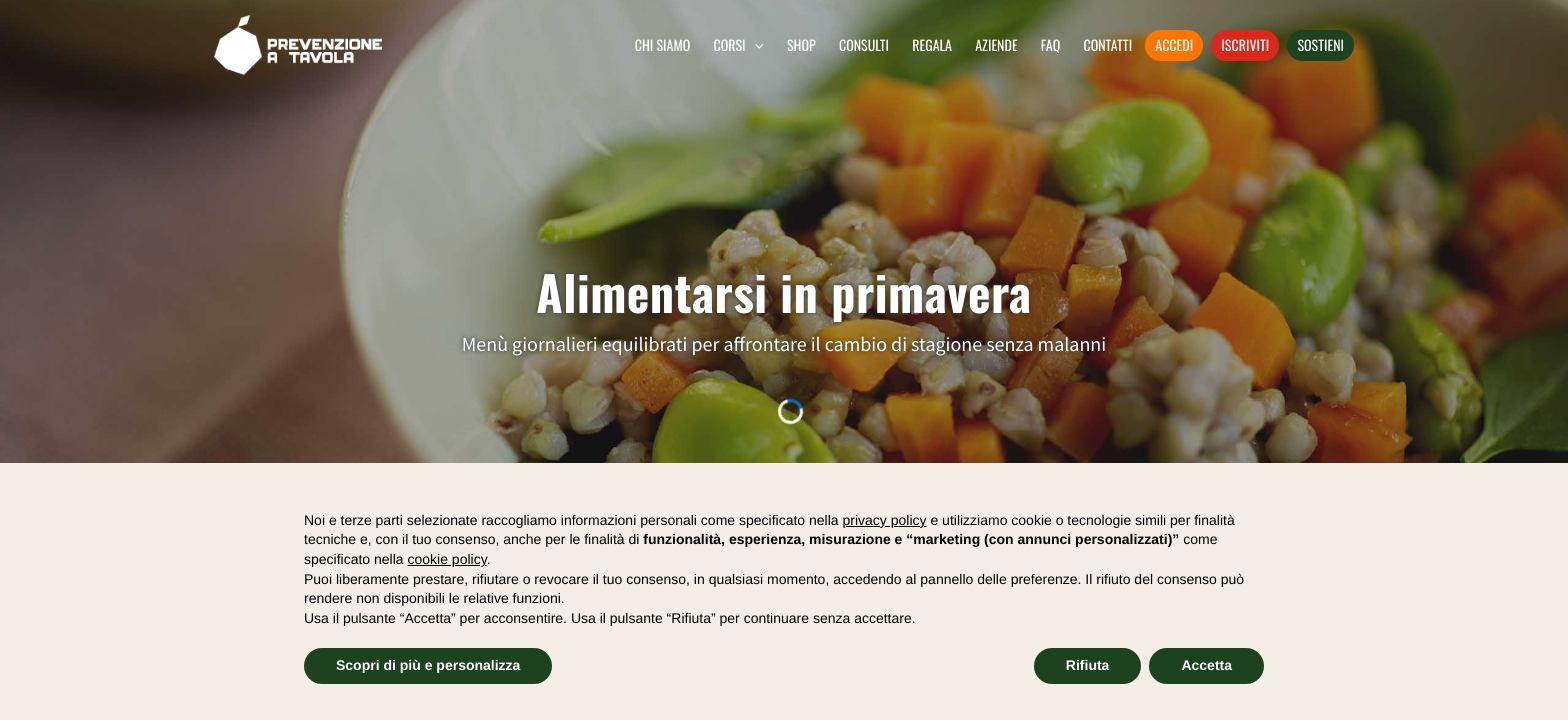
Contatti (1107, 45)
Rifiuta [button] (1088, 665)
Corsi (730, 45)
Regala (932, 45)
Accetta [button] (1206, 665)
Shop (801, 45)
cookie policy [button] (447, 559)
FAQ (1050, 45)
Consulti (864, 45)
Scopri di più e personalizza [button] (428, 665)
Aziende (996, 45)
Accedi (1174, 45)
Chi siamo (663, 45)
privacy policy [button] (885, 520)
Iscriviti (1245, 45)
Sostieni (1320, 45)
